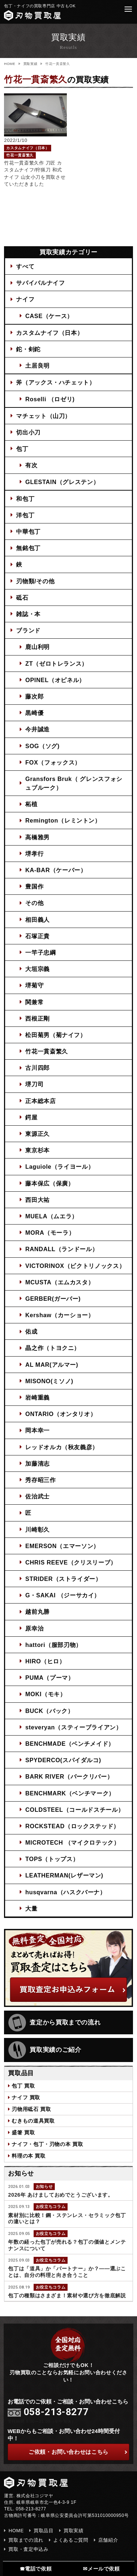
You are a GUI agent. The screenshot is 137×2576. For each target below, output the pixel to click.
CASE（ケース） (49, 316)
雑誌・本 (28, 614)
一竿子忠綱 (40, 952)
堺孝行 (34, 853)
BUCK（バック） (49, 1710)
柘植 (31, 804)
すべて (25, 266)
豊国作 (34, 886)
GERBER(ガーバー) (52, 1298)
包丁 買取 (23, 2086)
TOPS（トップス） (52, 1859)
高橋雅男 (37, 837)
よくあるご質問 (70, 2540)
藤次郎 (34, 696)
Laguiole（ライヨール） (59, 1166)
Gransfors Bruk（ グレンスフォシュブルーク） (73, 783)
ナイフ (25, 299)
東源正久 (37, 1133)
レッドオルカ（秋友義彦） (61, 1447)
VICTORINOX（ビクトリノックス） (75, 1265)
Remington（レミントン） (63, 820)
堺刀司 (34, 1084)
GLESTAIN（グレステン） (62, 482)
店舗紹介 (108, 2540)
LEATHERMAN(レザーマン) (64, 1875)
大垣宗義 (37, 969)
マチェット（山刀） (43, 416)
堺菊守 (34, 985)
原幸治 (34, 1628)
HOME (9, 64)
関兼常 (34, 1002)
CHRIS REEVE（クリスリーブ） (71, 1562)
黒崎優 (34, 712)
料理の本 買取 (28, 2156)
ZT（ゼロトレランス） (56, 663)
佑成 (31, 1331)
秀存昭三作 (40, 1480)
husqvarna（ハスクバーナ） (65, 1892)
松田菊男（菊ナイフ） (55, 1035)
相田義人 (37, 919)
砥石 (22, 597)
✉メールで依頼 (101, 2569)
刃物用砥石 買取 (31, 2109)
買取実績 (30, 64)
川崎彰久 (37, 1529)
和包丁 (25, 498)
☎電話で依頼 (36, 2569)
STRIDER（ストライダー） (63, 1578)
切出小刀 (28, 432)
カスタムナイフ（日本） (49, 332)
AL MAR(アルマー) (51, 1364)
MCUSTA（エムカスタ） (59, 1282)
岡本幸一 (37, 1430)
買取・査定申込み (28, 2549)
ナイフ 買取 (26, 2097)
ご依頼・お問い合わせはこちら (78, 2452)
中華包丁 (28, 531)
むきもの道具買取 (33, 2121)
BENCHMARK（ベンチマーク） (70, 1793)
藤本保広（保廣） (49, 1183)
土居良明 (37, 365)
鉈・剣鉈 (28, 349)
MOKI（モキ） (45, 1694)
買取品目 (44, 2530)
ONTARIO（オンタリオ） (60, 1414)
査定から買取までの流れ (54, 2022)
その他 (34, 903)
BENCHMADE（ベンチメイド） (69, 1743)
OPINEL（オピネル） (55, 680)
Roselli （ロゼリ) (50, 399)
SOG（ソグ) (42, 746)
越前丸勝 (37, 1611)
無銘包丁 (28, 548)
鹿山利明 (37, 646)
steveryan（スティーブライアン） (73, 1727)
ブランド (28, 630)
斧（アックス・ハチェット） (55, 382)
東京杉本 (37, 1150)
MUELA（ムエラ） (51, 1216)
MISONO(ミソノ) (49, 1381)
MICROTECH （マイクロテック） (72, 1842)
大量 (31, 1908)
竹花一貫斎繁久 (46, 1051)
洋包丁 (25, 515)
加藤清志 (37, 1463)
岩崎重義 (37, 1397)
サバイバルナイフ (40, 282)
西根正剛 (37, 1018)
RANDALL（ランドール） (61, 1249)
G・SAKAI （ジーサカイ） (62, 1595)
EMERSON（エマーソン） (62, 1546)
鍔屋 (31, 1117)
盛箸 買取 (23, 2132)
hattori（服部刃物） (53, 1644)
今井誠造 (37, 729)
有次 (31, 465)
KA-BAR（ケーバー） (55, 870)
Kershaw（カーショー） (59, 1315)
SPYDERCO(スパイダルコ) (63, 1760)
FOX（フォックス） (53, 762)
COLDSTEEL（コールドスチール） (74, 1809)
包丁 (22, 448)
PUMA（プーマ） (49, 1677)
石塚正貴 (37, 936)
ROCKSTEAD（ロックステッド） (72, 1826)
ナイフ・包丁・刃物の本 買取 (47, 2144)
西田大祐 (37, 1199)
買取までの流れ (25, 2540)
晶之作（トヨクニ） (52, 1348)
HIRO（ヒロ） (45, 1661)
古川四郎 (37, 1067)
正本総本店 (40, 1101)
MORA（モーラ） (50, 1232)
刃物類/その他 (35, 581)
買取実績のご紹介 (44, 2050)
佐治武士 (37, 1496)
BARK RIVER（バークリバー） (69, 1776)
